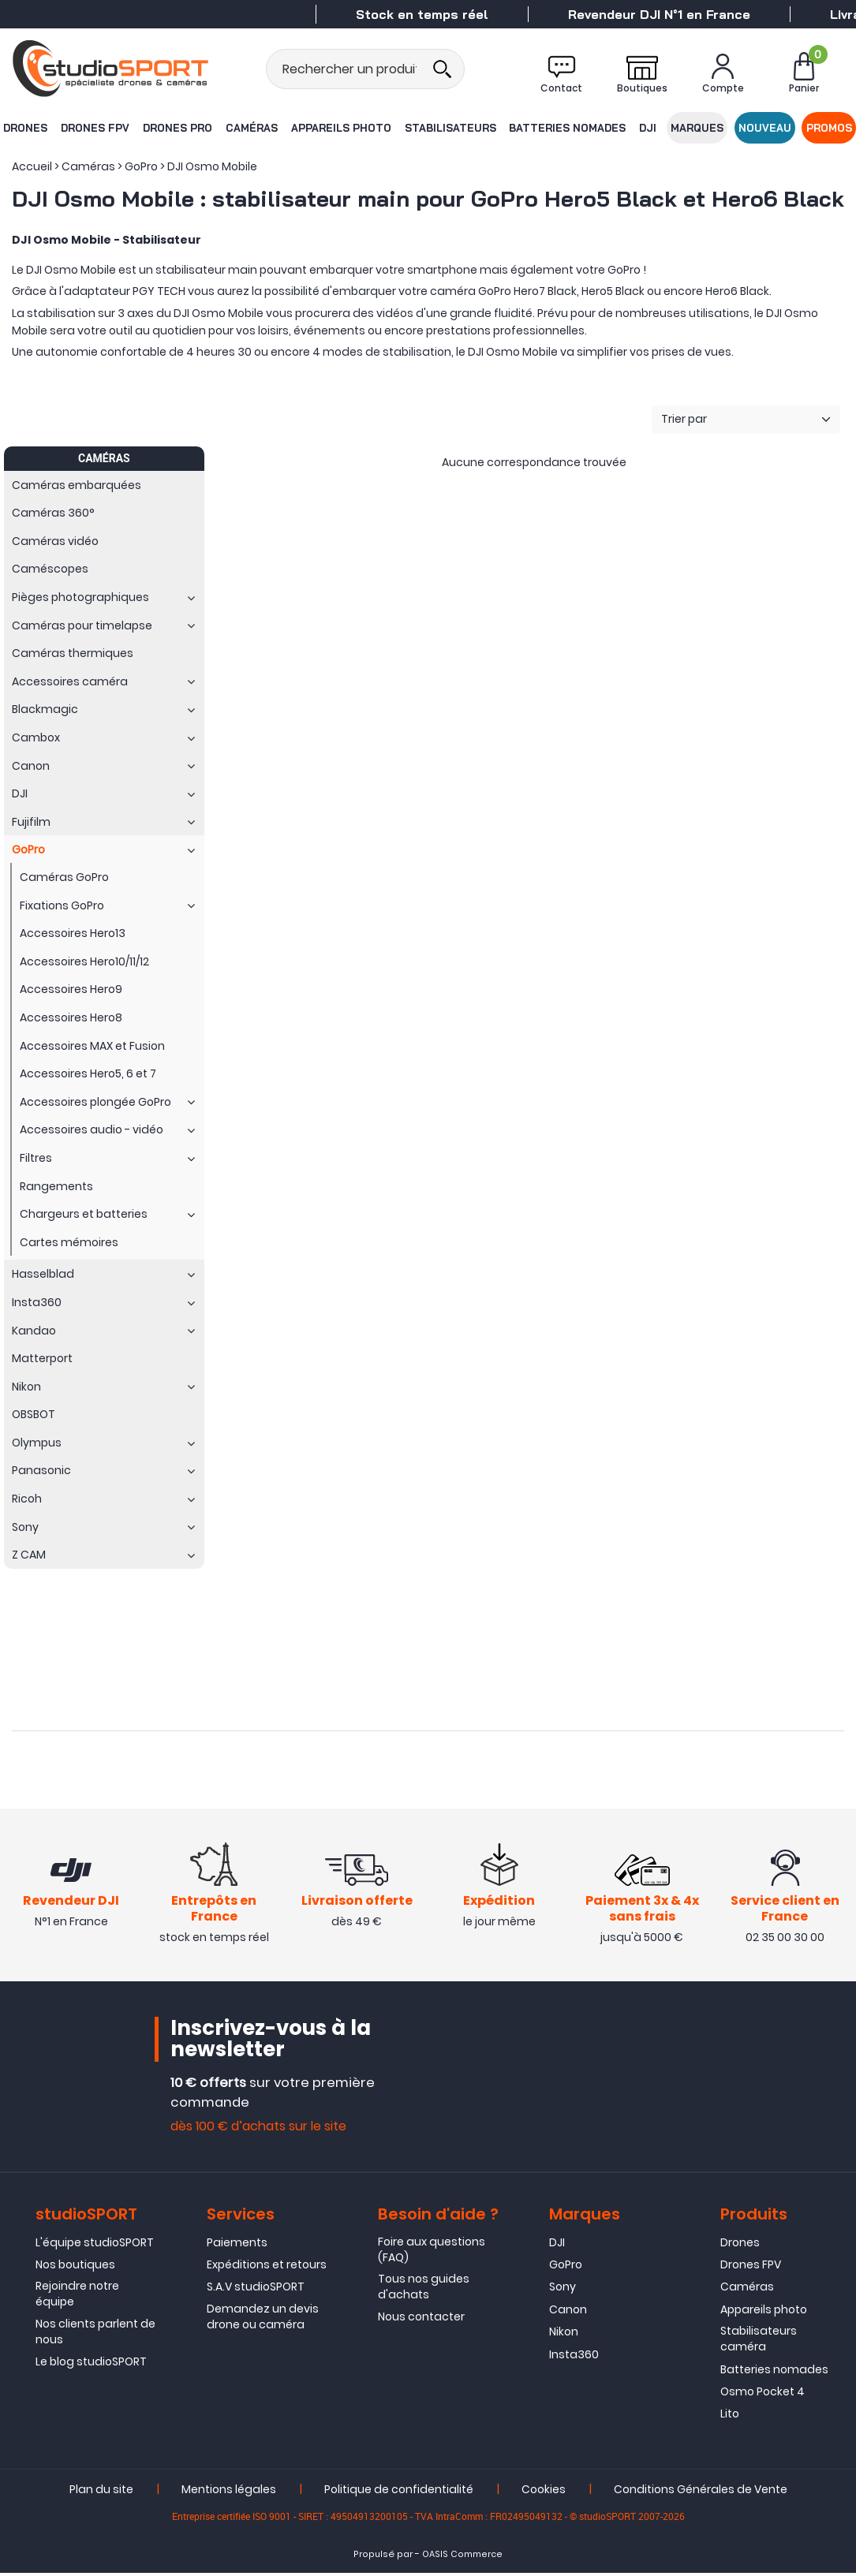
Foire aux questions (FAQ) (431, 2252)
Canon (568, 2312)
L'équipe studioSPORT (95, 2245)
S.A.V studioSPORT (256, 2290)
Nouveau (765, 127)
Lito (729, 2417)
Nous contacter (421, 2320)
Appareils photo (340, 127)
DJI (648, 127)
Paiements (237, 2245)
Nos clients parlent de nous (95, 2334)
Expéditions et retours (267, 2267)
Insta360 (574, 2357)
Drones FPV (94, 127)
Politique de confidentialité (398, 2492)
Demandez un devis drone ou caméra (263, 2319)
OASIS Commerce (462, 2557)
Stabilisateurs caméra (758, 2342)
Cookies (543, 2492)
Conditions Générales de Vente (700, 2492)
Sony (562, 2290)
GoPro (565, 2267)
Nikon (563, 2335)
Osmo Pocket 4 (762, 2394)
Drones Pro (176, 127)
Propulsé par (383, 2557)
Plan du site (101, 2492)
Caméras (251, 127)
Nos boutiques (75, 2267)
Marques (697, 127)
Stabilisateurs (449, 127)
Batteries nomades (568, 127)
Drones (24, 127)
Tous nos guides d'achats (423, 2289)
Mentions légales (228, 2492)
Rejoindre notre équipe (77, 2297)
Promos (830, 127)
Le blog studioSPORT (91, 2365)
